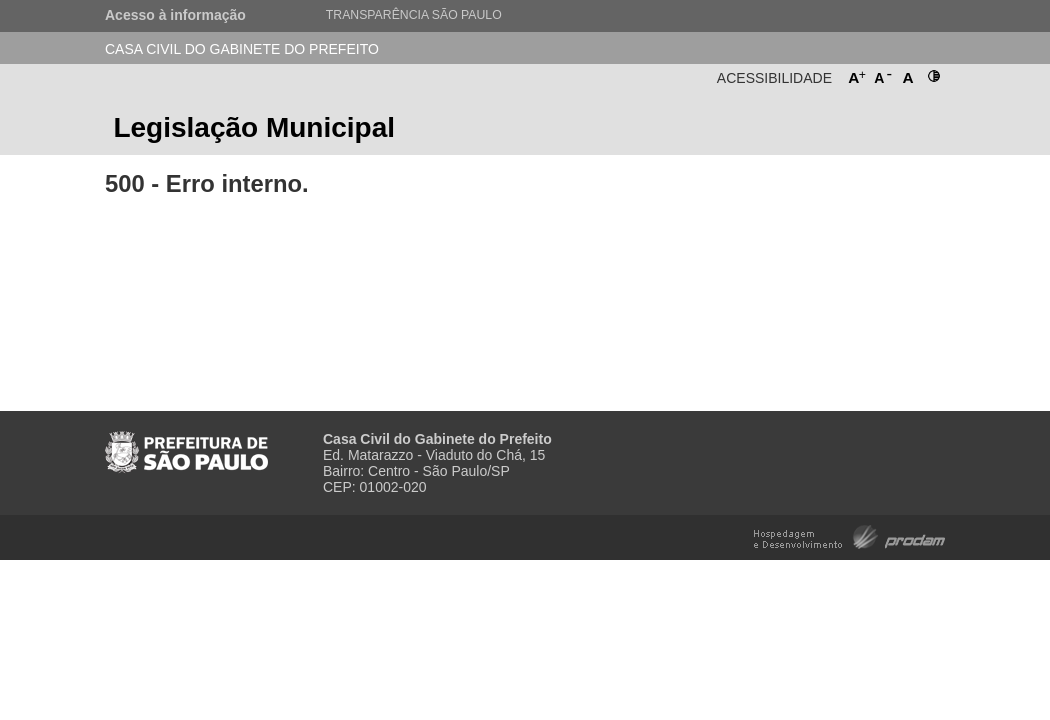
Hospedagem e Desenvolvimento (849, 535)
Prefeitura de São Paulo (870, 134)
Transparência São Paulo (414, 15)
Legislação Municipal (254, 127)
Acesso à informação (175, 15)
